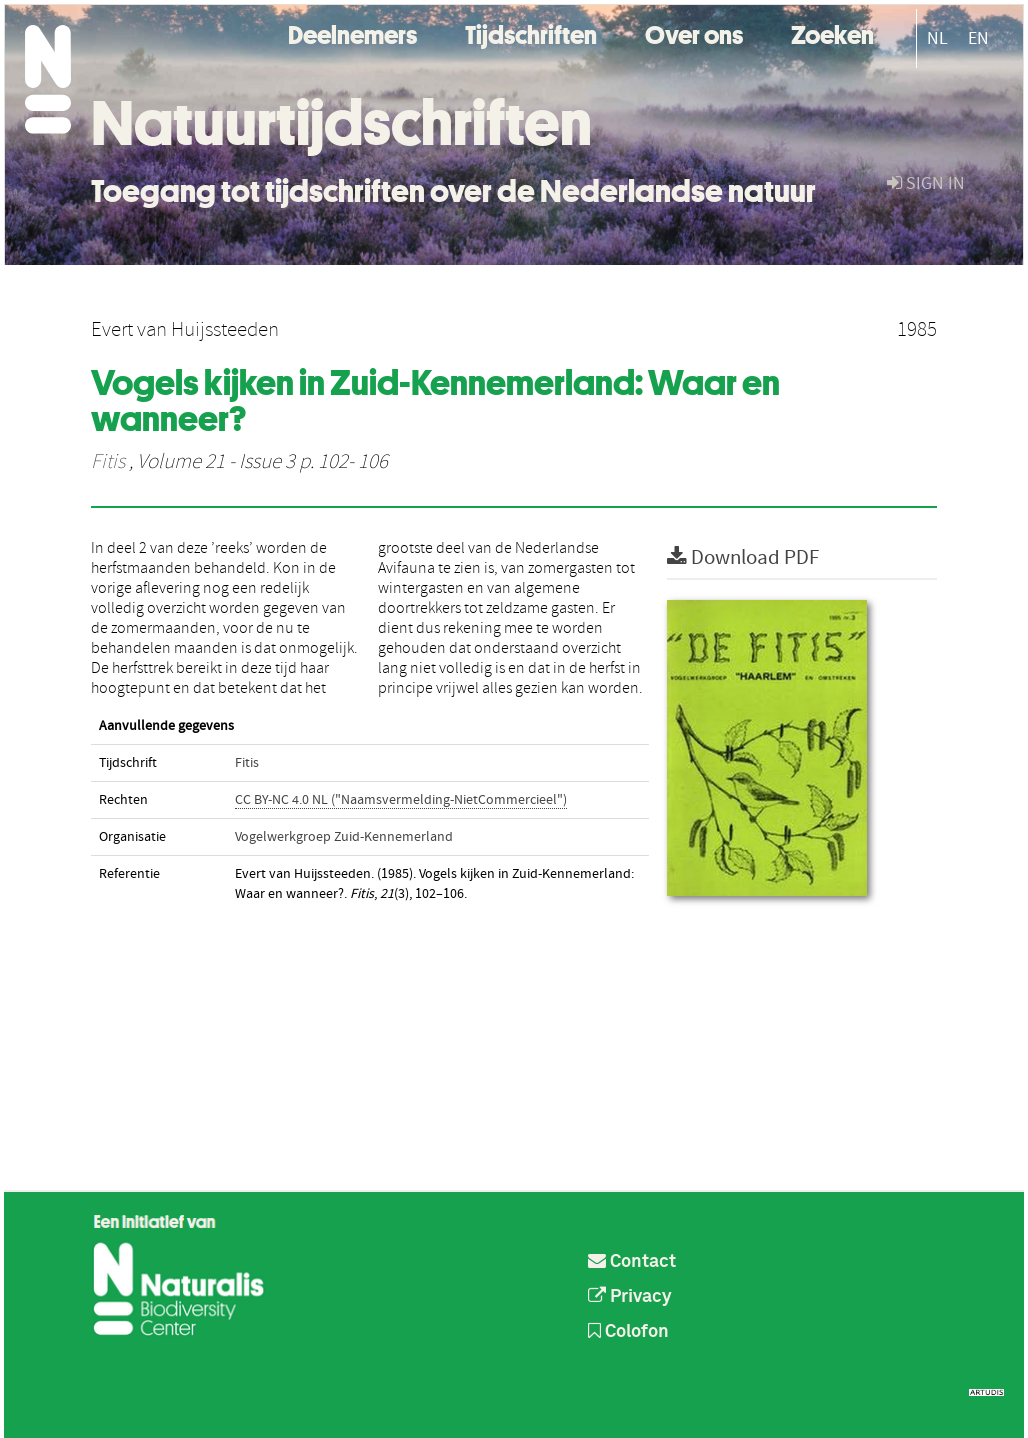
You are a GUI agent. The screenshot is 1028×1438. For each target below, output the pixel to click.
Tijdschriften (531, 32)
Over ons (694, 32)
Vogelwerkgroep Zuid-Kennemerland (344, 837)
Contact (632, 1262)
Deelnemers (352, 32)
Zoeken (832, 32)
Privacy (630, 1297)
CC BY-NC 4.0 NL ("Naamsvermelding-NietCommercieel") (401, 800)
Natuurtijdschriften (341, 123)
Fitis (108, 462)
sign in (926, 183)
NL (937, 38)
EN (978, 38)
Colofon (628, 1332)
